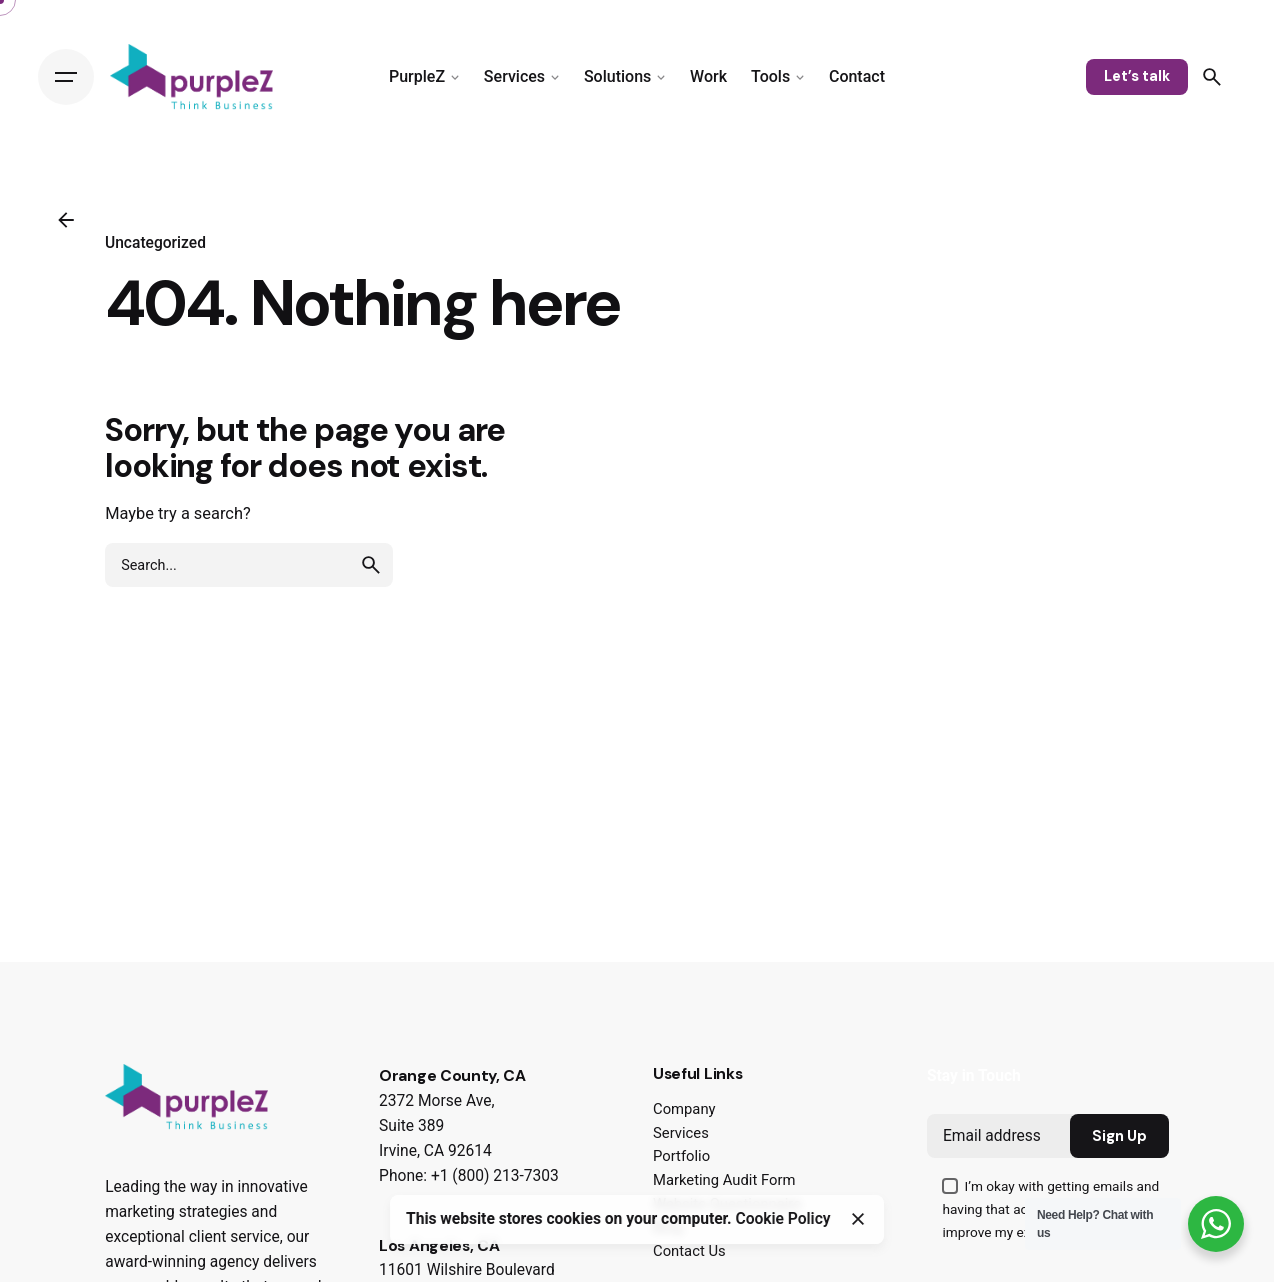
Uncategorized (155, 243)
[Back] (66, 220)
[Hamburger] (66, 77)
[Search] (1212, 77)
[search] (371, 565)
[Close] (858, 1219)
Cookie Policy (783, 1219)
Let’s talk (1137, 76)
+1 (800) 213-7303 (495, 1176)
